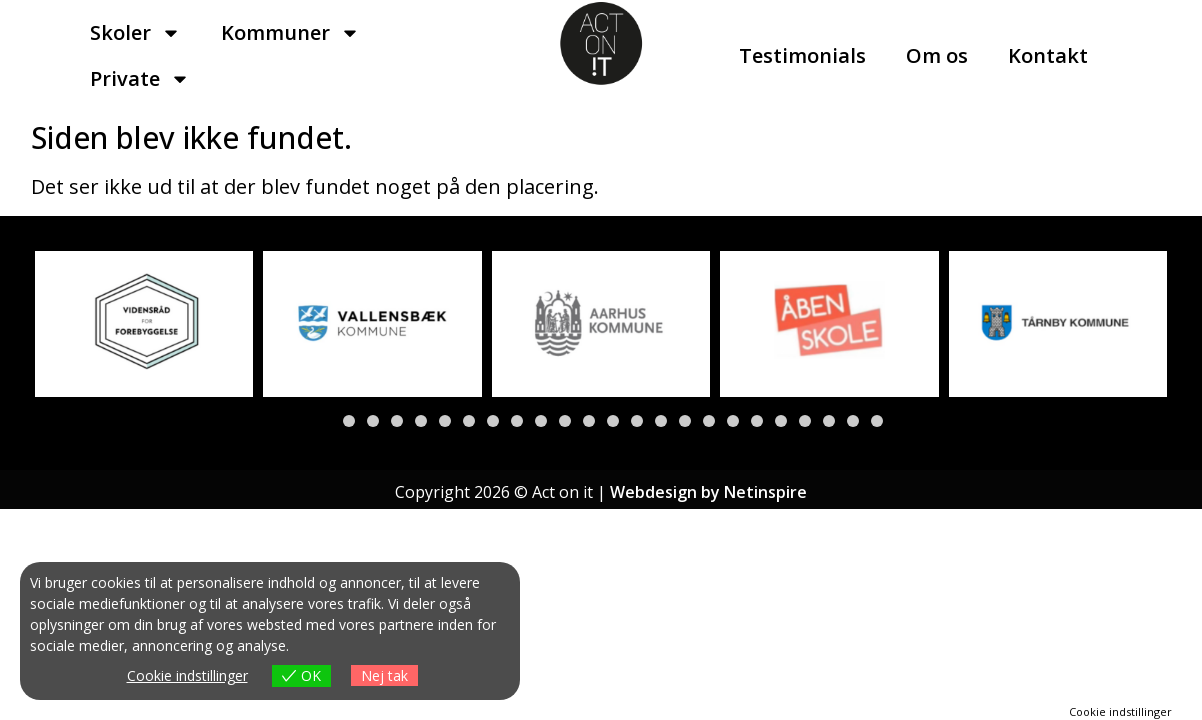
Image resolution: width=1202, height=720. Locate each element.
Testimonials (802, 55)
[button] (325, 421)
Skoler (135, 33)
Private (140, 79)
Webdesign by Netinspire (708, 492)
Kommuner (290, 33)
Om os (937, 55)
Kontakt (1048, 55)
